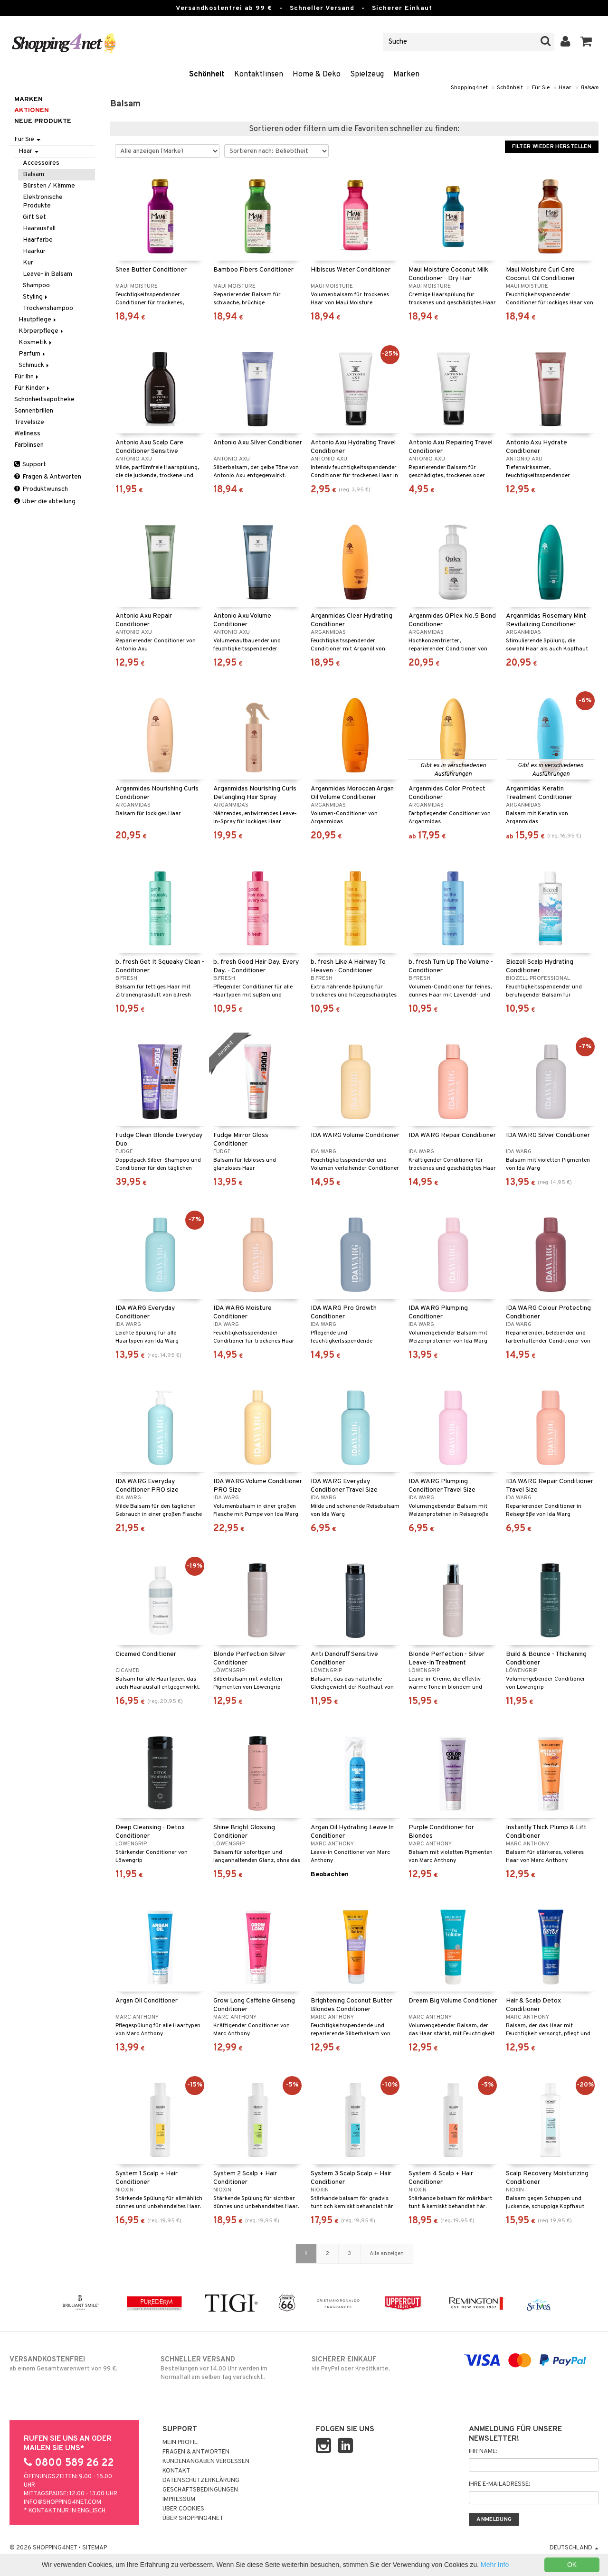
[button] (586, 42)
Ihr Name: (483, 2451)
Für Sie (541, 88)
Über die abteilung (45, 502)
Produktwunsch (41, 489)
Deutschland (574, 2548)
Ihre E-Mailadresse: (499, 2484)
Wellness (27, 434)
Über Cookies (183, 2509)
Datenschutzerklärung (200, 2480)
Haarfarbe (38, 240)
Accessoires (41, 163)
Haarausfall (39, 229)
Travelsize (29, 422)
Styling (36, 297)
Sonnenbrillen (33, 411)
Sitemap (94, 2548)
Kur (28, 263)
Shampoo (36, 286)
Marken (406, 74)
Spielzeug (367, 74)
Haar (565, 88)
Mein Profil (180, 2442)
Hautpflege (38, 320)
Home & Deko (317, 74)
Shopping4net (469, 88)
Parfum (33, 354)
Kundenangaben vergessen (205, 2461)
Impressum (178, 2499)
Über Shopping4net (192, 2518)
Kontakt (176, 2471)
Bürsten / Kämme (49, 186)
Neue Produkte (42, 121)
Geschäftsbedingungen (200, 2490)
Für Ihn (27, 377)
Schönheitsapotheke (44, 399)
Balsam (589, 88)
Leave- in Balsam (47, 274)
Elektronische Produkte (43, 201)
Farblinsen (29, 445)
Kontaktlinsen (258, 74)
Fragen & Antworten (47, 477)
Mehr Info (495, 2564)
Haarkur (34, 251)
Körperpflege (42, 331)
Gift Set (34, 217)
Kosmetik (36, 342)
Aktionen (31, 110)
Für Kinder (32, 388)
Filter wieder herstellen (551, 146)
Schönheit (207, 74)
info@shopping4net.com (62, 2502)
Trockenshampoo (48, 308)
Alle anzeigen (387, 2253)
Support (30, 465)
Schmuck (34, 365)
